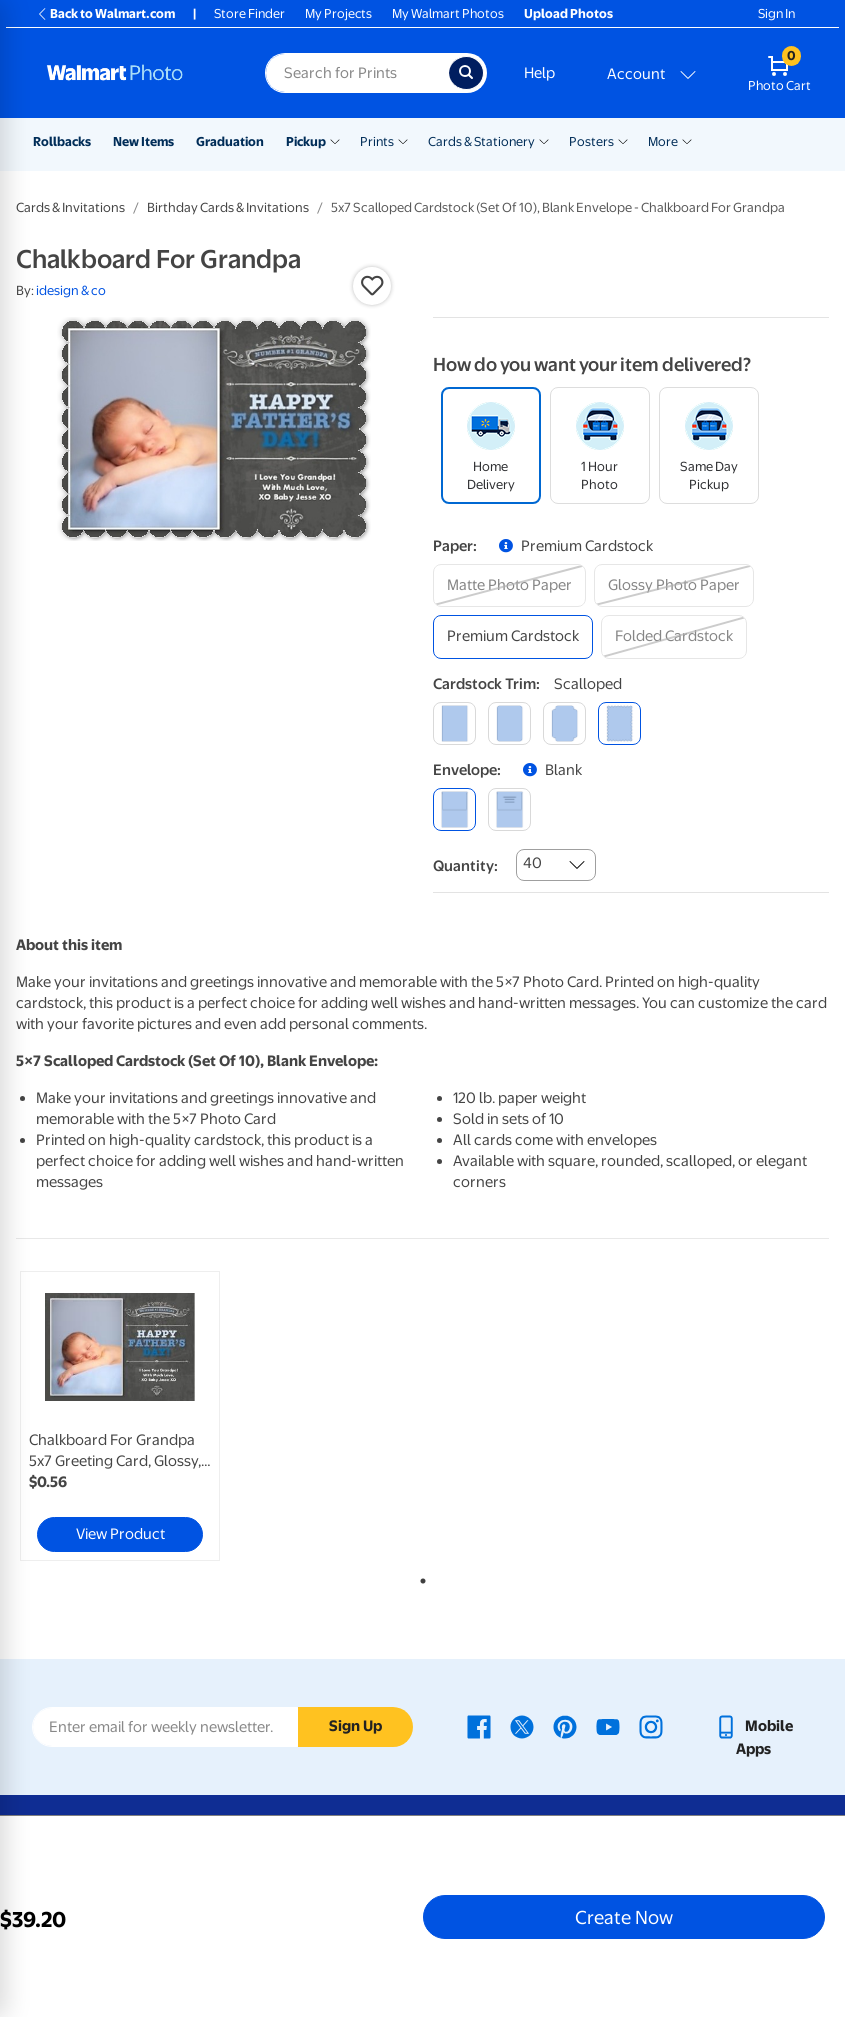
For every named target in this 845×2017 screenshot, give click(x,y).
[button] (372, 286)
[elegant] (564, 723)
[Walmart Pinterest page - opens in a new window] (565, 1726)
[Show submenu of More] (687, 140)
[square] (454, 723)
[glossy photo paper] (674, 585)
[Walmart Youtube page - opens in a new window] (608, 1726)
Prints (377, 141)
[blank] (454, 809)
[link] (120, 1416)
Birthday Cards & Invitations (228, 207)
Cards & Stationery (481, 141)
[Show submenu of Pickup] (335, 140)
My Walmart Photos (448, 13)
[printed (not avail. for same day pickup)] (509, 809)
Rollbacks (62, 141)
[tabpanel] (151, 1416)
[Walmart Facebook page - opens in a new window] (479, 1726)
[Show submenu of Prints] (403, 140)
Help (539, 73)
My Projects (338, 13)
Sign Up (355, 1726)
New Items (143, 141)
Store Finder (249, 13)
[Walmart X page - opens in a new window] (522, 1726)
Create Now (624, 1917)
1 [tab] (419, 1577)
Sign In (776, 13)
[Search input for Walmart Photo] (356, 73)
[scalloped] (619, 723)
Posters (591, 141)
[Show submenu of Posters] (623, 140)
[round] (509, 723)
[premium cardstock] (513, 636)
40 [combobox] (532, 863)
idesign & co (71, 290)
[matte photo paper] (509, 585)
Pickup (306, 141)
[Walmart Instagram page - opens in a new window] (651, 1726)
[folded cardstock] (674, 636)
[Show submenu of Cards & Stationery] (544, 140)
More (663, 141)
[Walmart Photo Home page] (134, 73)
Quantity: (465, 866)
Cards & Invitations (70, 207)
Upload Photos (568, 13)
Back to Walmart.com (105, 13)
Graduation (230, 141)
